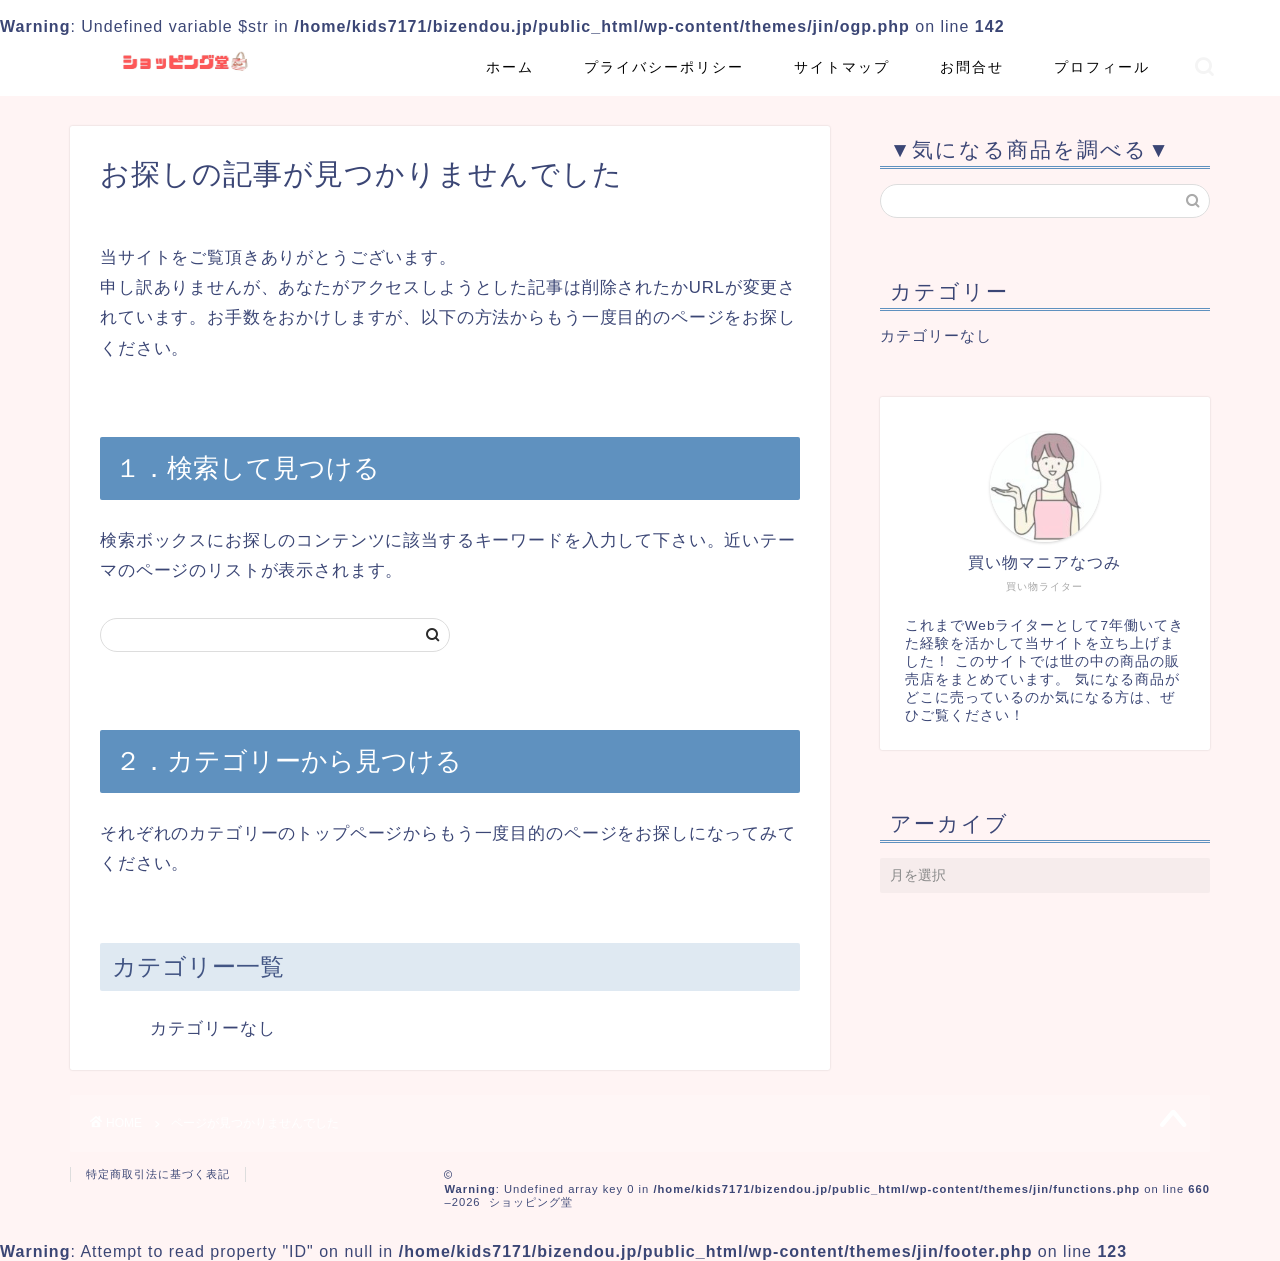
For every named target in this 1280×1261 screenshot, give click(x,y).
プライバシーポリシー (664, 67)
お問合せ (972, 67)
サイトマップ (842, 67)
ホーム (510, 67)
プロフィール (1102, 67)
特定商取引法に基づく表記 (158, 1174)
